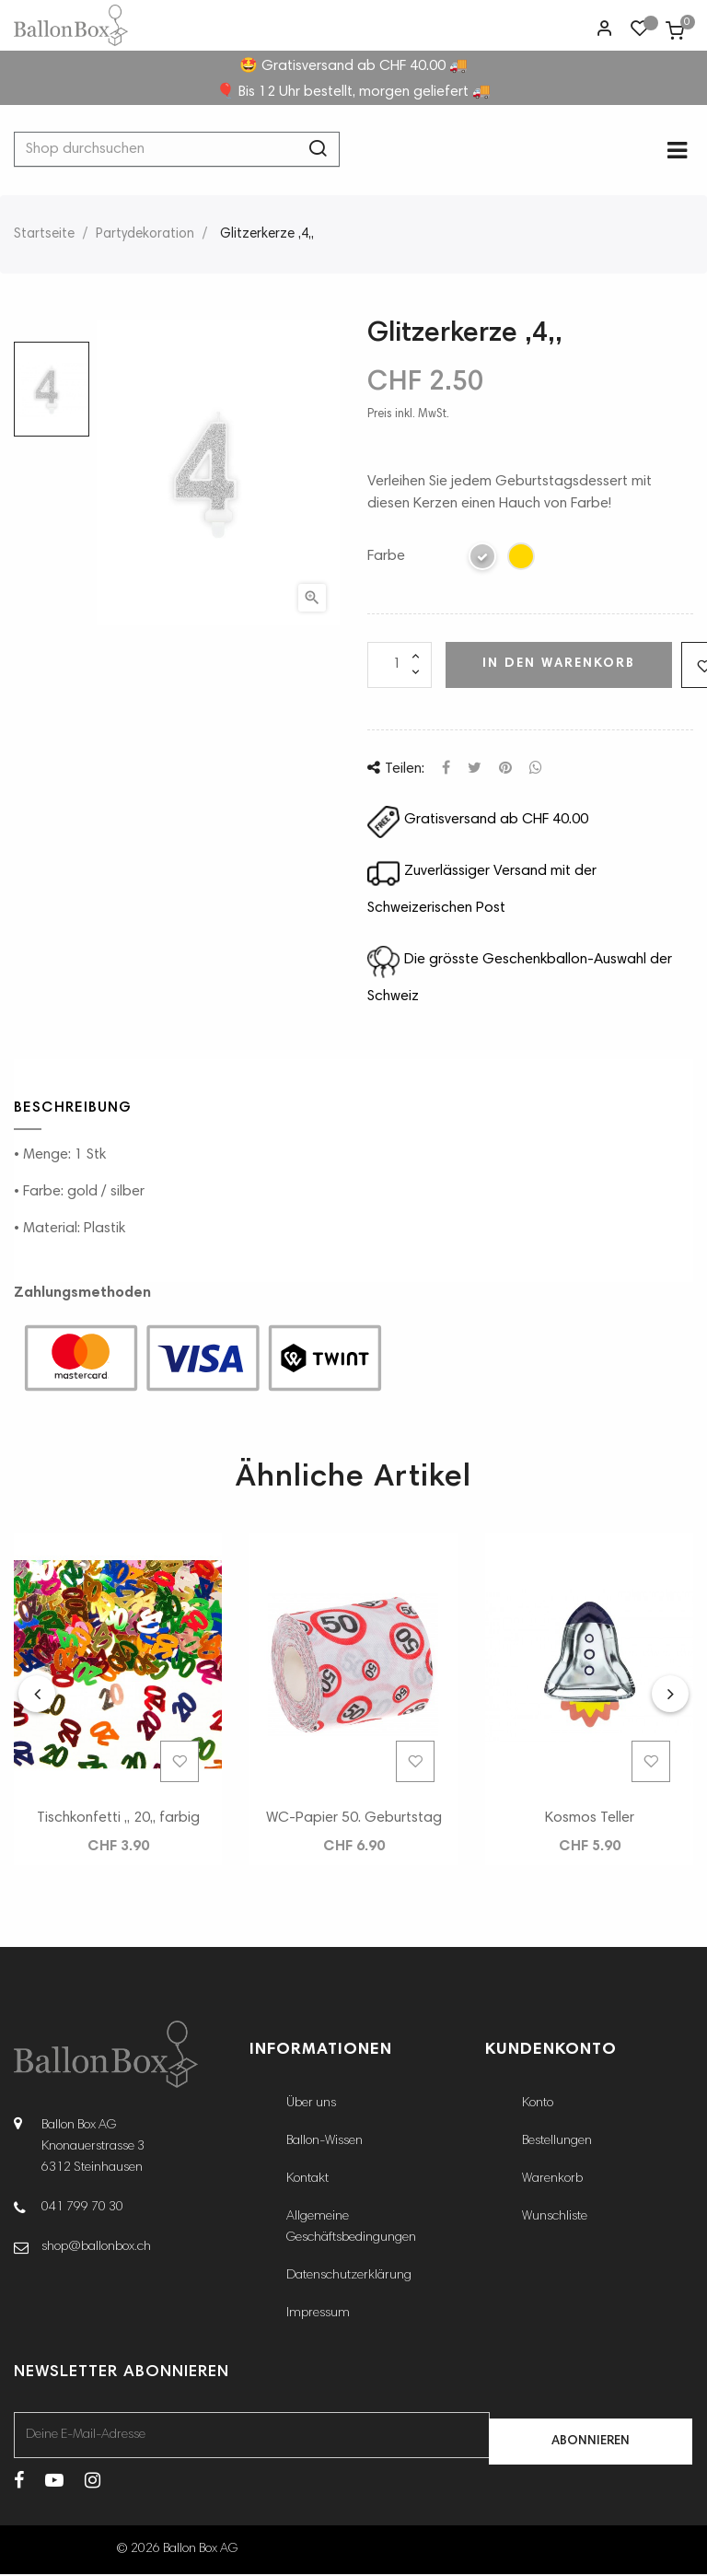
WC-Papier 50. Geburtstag (354, 1819)
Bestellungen (557, 2143)
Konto (537, 2105)
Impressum (318, 2315)
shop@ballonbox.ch (96, 2248)
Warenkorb (552, 2180)
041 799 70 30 (82, 2208)
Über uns (311, 2105)
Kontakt (307, 2180)
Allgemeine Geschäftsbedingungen (351, 2229)
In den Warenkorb (558, 665)
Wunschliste (554, 2218)
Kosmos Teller (589, 1819)
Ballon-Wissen (324, 2143)
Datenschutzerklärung (348, 2277)
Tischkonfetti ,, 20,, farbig (118, 1819)
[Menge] (399, 666)
